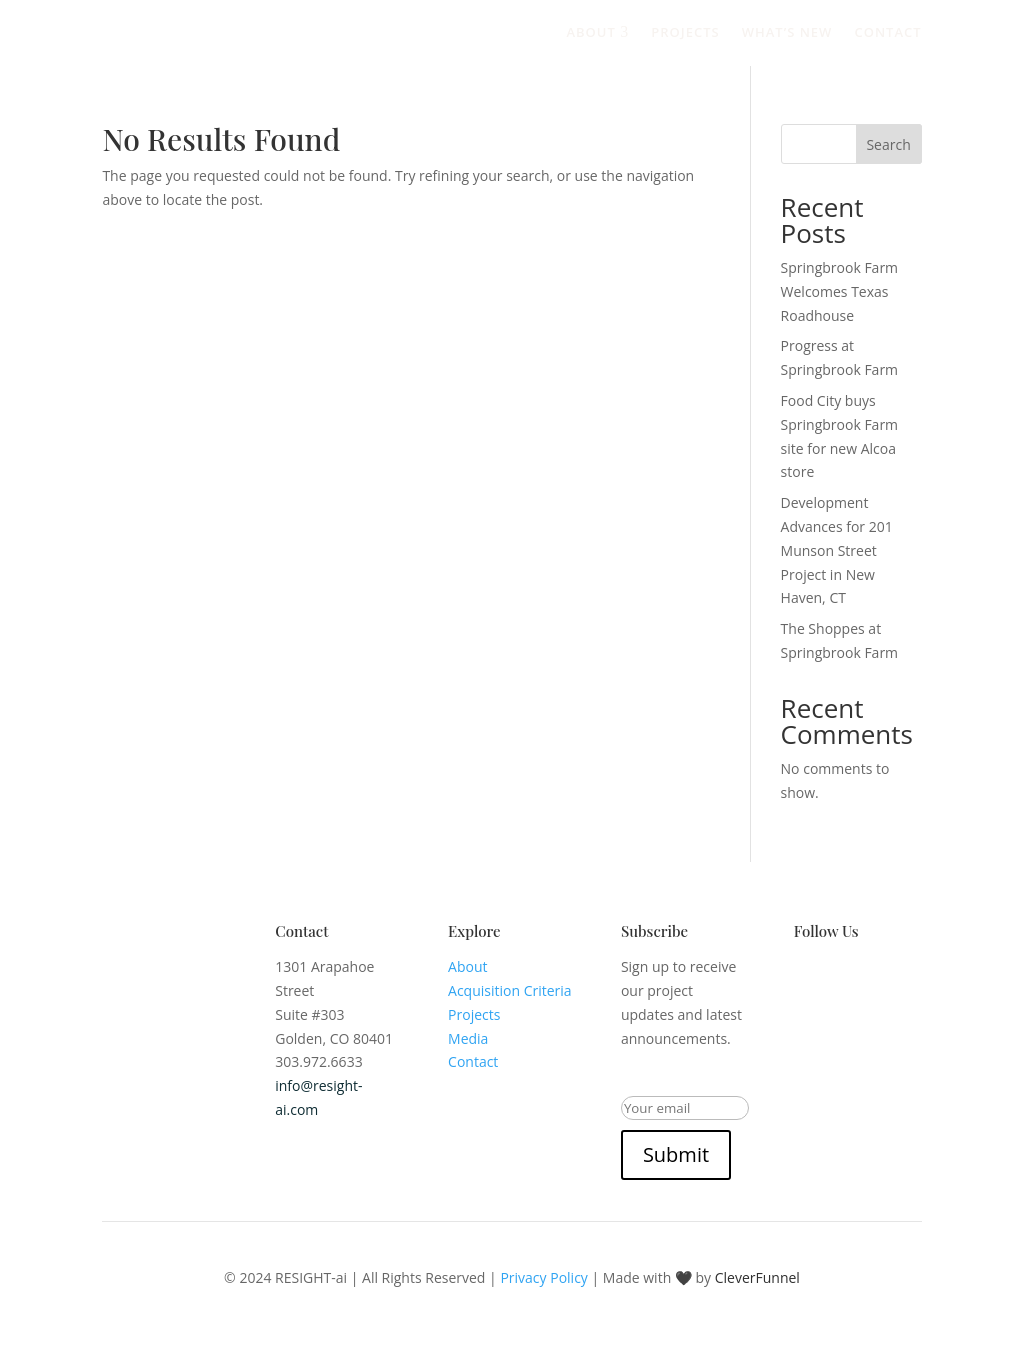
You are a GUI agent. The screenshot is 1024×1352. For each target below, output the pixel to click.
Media (468, 1038)
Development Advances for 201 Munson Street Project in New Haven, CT (837, 550)
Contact (887, 32)
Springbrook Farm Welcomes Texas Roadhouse (840, 291)
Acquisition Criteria (510, 990)
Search (888, 144)
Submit (676, 1154)
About (597, 32)
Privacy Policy (543, 1277)
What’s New (787, 32)
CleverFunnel (757, 1277)
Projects (685, 32)
